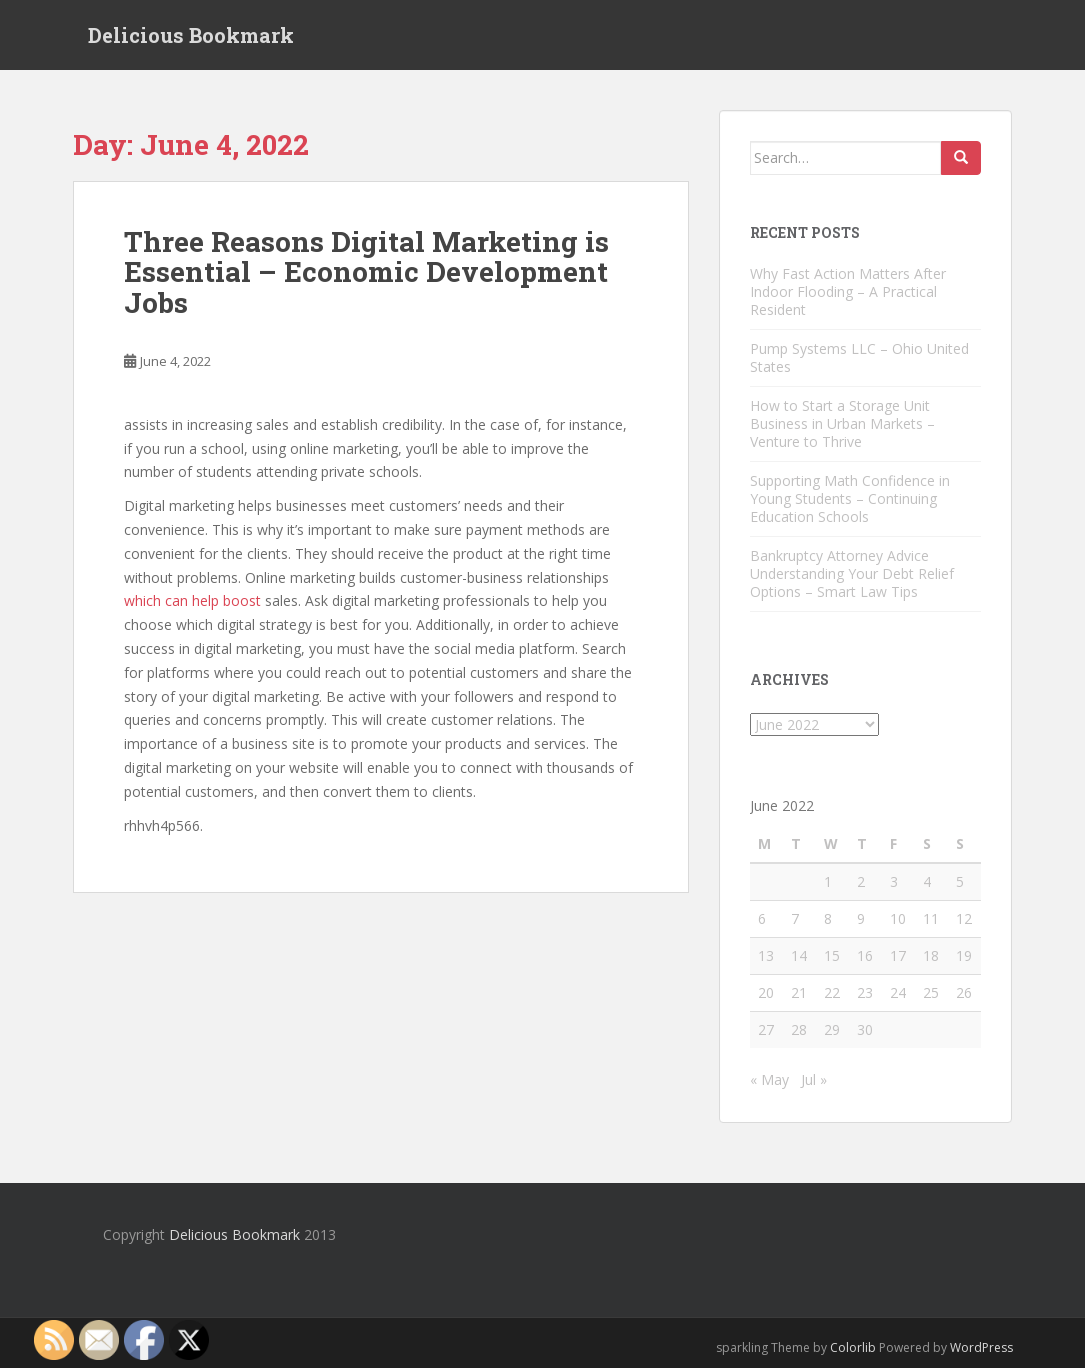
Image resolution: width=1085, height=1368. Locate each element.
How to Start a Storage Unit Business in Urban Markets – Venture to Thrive (842, 423)
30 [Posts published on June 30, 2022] (865, 1029)
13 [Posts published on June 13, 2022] (766, 955)
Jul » (814, 1079)
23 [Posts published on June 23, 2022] (865, 992)
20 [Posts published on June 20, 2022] (766, 992)
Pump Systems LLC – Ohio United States (859, 357)
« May (769, 1079)
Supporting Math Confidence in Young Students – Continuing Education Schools (850, 498)
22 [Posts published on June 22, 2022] (832, 992)
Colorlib (853, 1347)
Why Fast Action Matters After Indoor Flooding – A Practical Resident (848, 291)
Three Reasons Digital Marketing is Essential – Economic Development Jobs (366, 272)
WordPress (981, 1347)
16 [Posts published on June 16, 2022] (865, 955)
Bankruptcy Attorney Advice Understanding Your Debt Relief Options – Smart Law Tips (852, 573)
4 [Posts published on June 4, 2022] (927, 881)
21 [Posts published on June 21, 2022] (799, 992)
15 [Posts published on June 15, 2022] (832, 955)
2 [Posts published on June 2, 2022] (861, 881)
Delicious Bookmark (191, 35)
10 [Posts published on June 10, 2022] (898, 918)
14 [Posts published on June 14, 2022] (799, 955)
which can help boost (192, 601)
